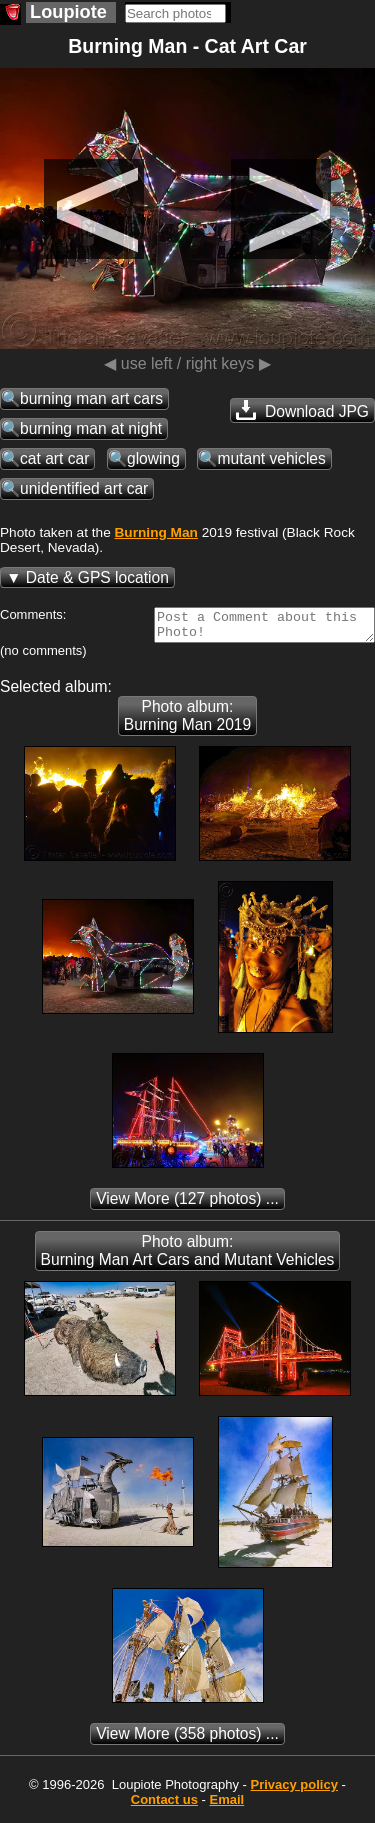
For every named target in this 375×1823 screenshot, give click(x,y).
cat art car (54, 458)
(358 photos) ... (187, 1739)
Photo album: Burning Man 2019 (187, 721)
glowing (153, 458)
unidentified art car (84, 488)
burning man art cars (91, 398)
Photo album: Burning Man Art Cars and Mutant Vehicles (188, 1256)
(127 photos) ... (187, 1204)
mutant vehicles (271, 458)
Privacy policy (293, 1790)
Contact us (164, 1805)
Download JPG (302, 410)
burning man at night (91, 428)
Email (227, 1805)
